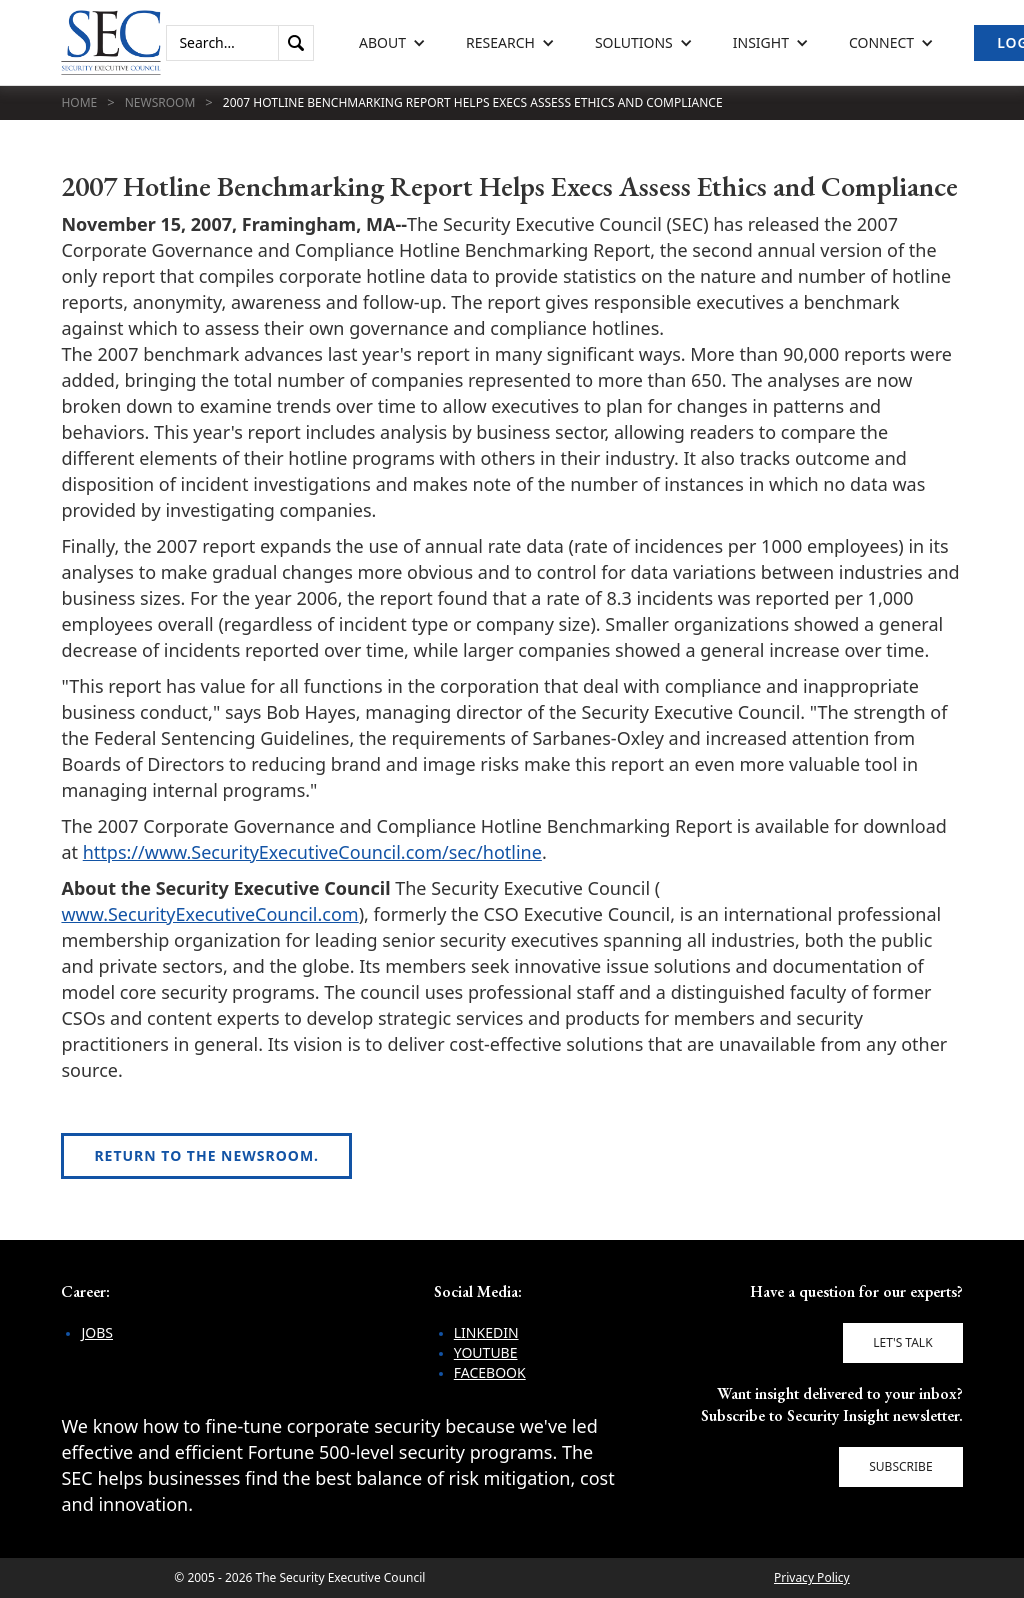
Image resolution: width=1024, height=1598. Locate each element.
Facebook (490, 1372)
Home (79, 102)
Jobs (97, 1332)
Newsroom (160, 102)
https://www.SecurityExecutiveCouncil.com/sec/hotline (312, 852)
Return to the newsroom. (206, 1155)
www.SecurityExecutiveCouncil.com (209, 914)
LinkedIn (486, 1332)
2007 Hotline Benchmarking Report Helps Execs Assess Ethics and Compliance (473, 102)
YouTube (486, 1352)
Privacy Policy (812, 1577)
